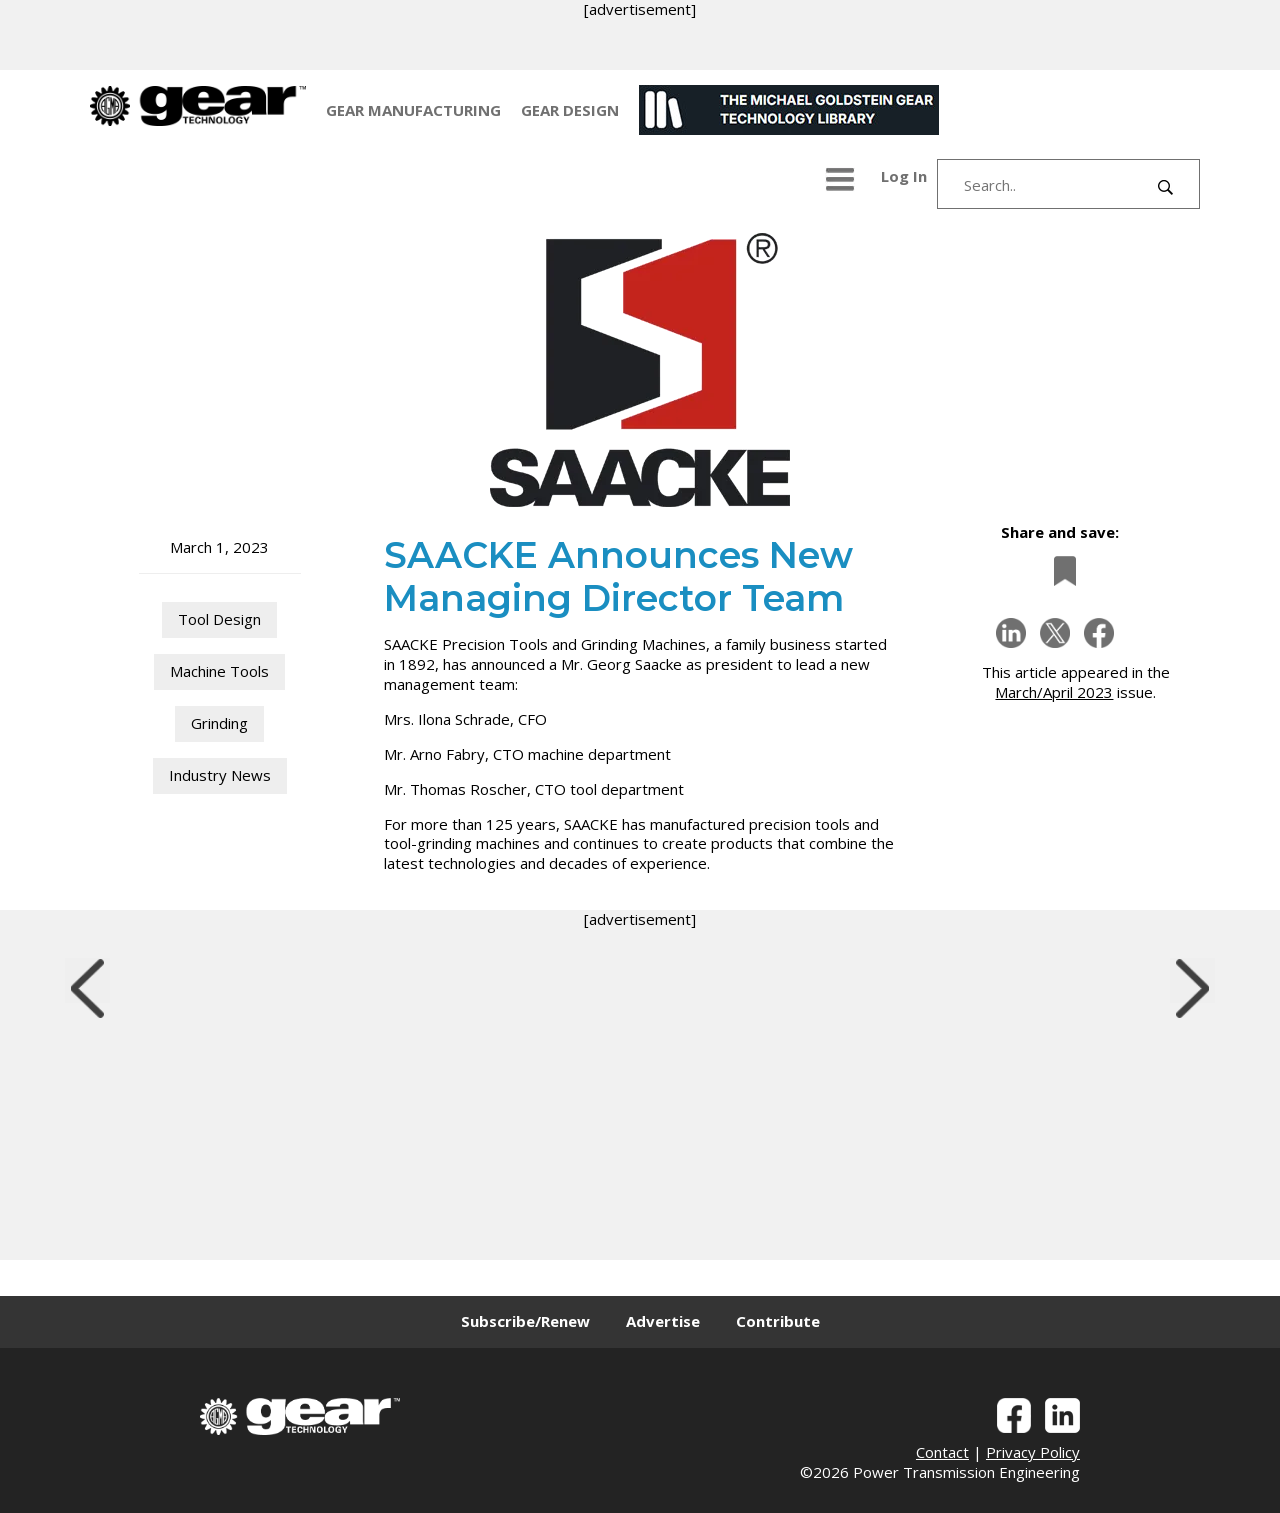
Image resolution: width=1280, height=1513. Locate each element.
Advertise (663, 1321)
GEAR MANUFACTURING (413, 110)
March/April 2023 (1054, 692)
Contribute (778, 1321)
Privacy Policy (1033, 1452)
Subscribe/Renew (525, 1321)
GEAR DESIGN (570, 110)
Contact (942, 1452)
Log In (904, 176)
